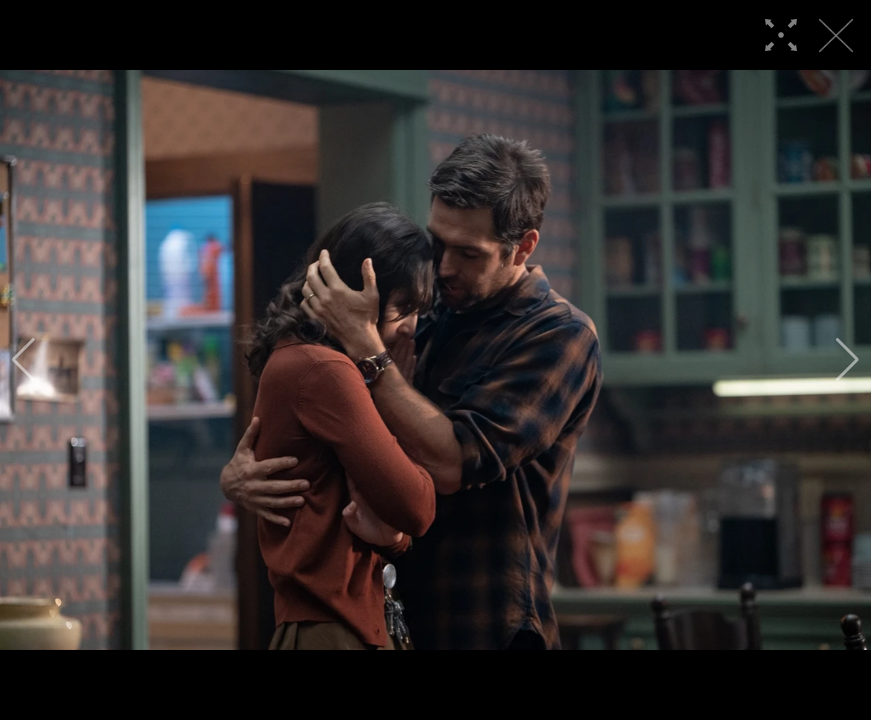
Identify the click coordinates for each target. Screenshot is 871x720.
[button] (23, 360)
